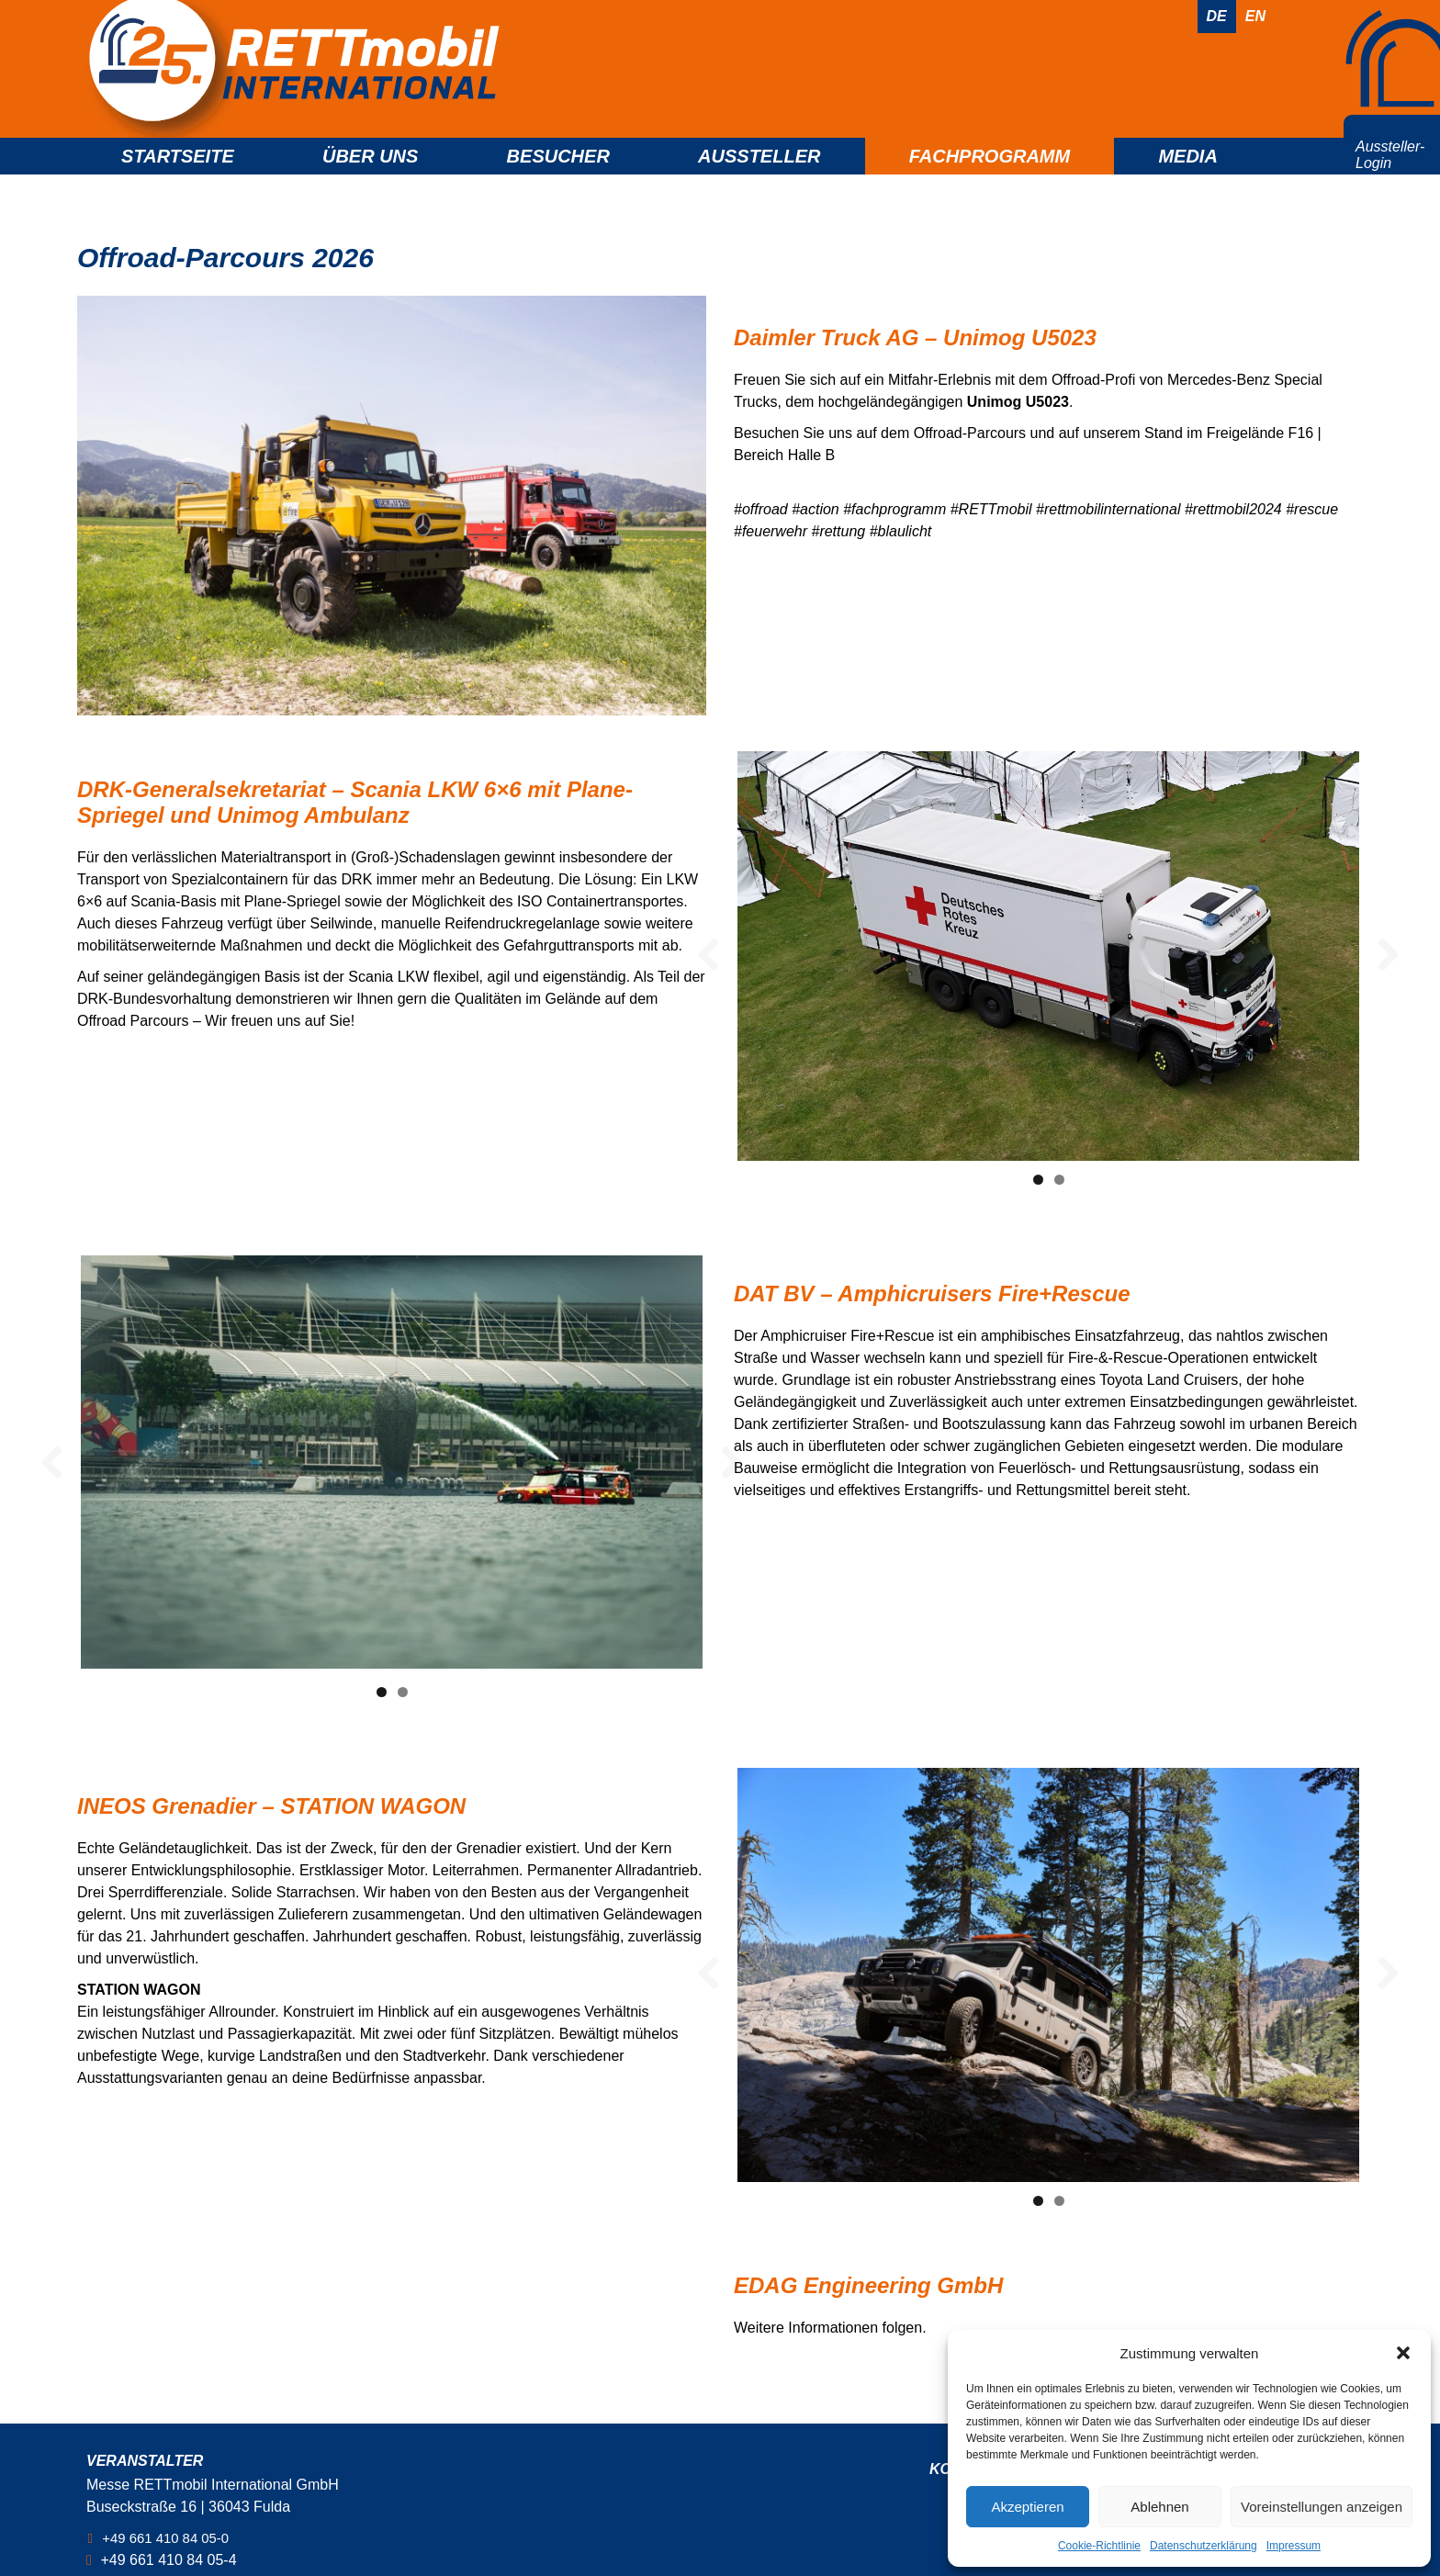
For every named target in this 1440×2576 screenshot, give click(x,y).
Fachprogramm (990, 180)
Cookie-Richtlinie (1099, 2545)
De (1217, 16)
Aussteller (759, 180)
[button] (1403, 2353)
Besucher (558, 180)
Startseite (177, 180)
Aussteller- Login (1390, 179)
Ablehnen (1159, 2506)
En (1255, 16)
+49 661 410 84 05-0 (172, 2538)
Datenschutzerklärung (1203, 2545)
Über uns (370, 180)
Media (1187, 180)
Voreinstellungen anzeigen (1321, 2506)
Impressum (1293, 2545)
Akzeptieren (1027, 2506)
